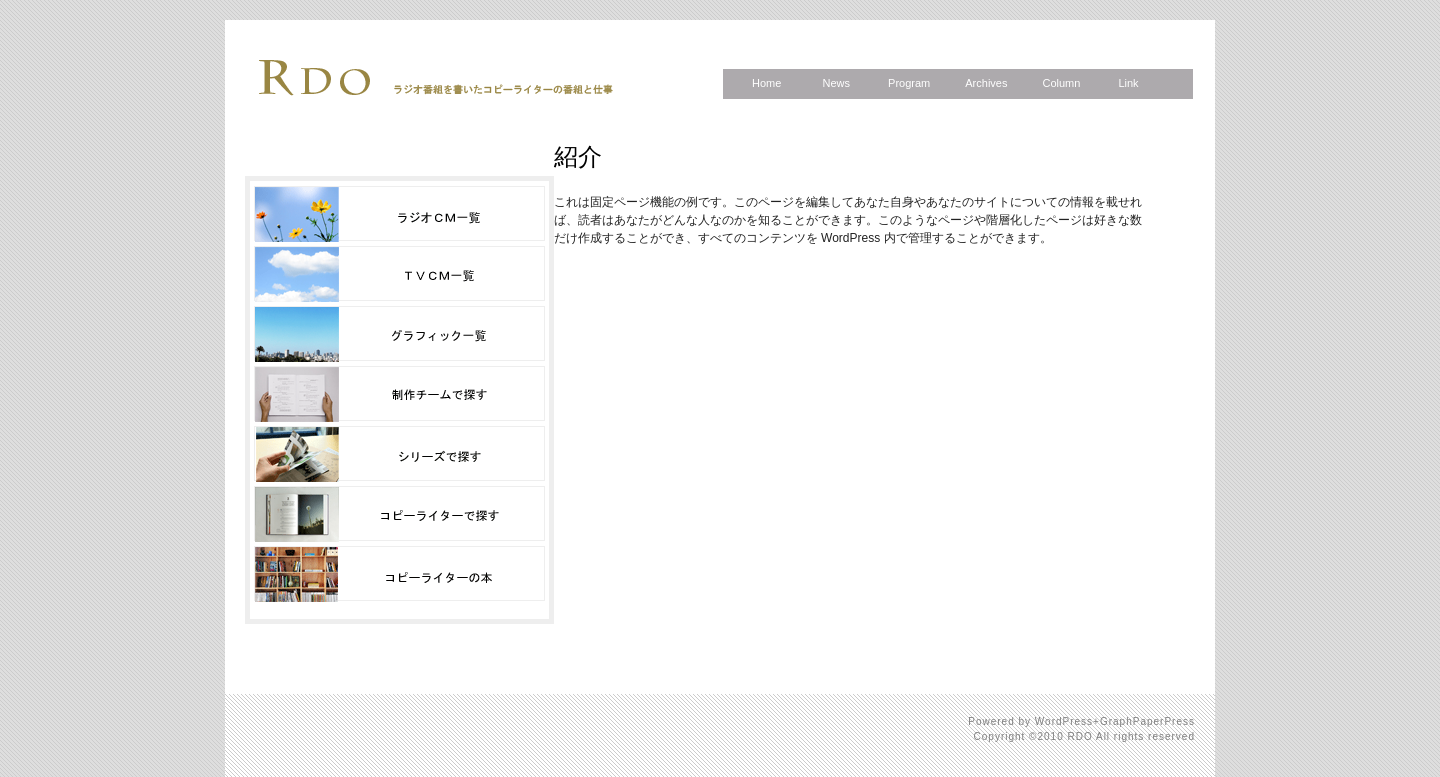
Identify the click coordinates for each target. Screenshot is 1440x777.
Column (1061, 83)
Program (909, 83)
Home (766, 83)
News (836, 83)
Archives (986, 83)
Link (1128, 83)
